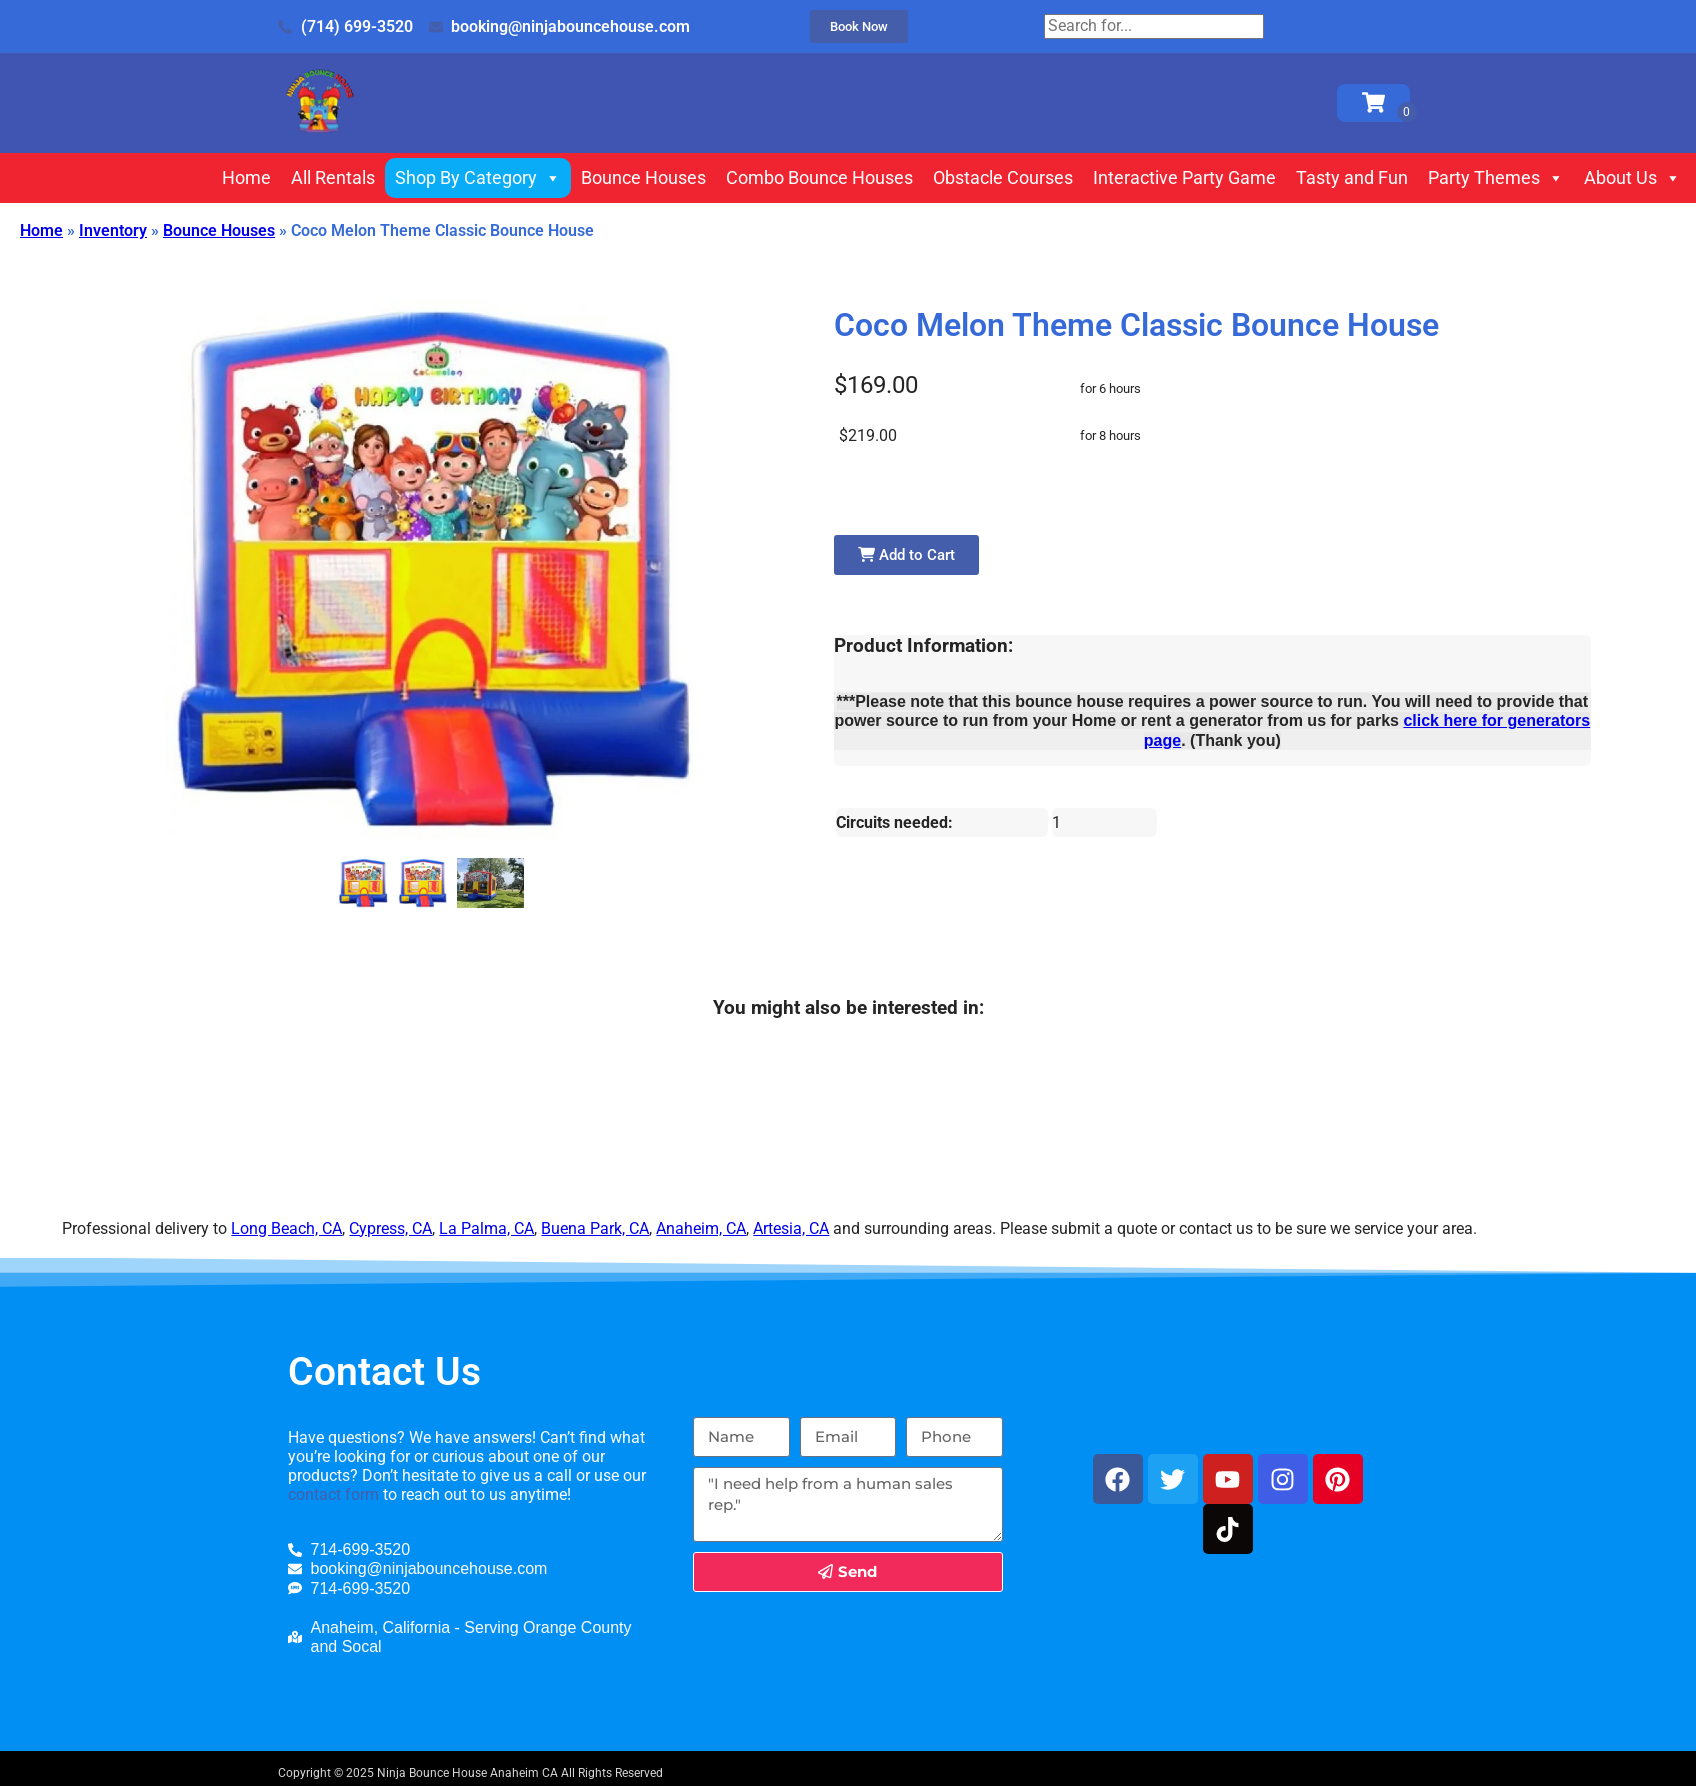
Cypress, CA (390, 1228)
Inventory (113, 230)
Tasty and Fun (1352, 177)
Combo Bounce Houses (819, 177)
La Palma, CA (486, 1228)
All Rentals (333, 177)
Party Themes (1496, 178)
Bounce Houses (643, 177)
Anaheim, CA (701, 1228)
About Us (1632, 178)
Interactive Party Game (1184, 177)
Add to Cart (906, 555)
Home (246, 177)
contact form (333, 1494)
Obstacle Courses (1003, 177)
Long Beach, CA (286, 1228)
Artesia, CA (791, 1228)
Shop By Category (478, 178)
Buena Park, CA (595, 1228)
